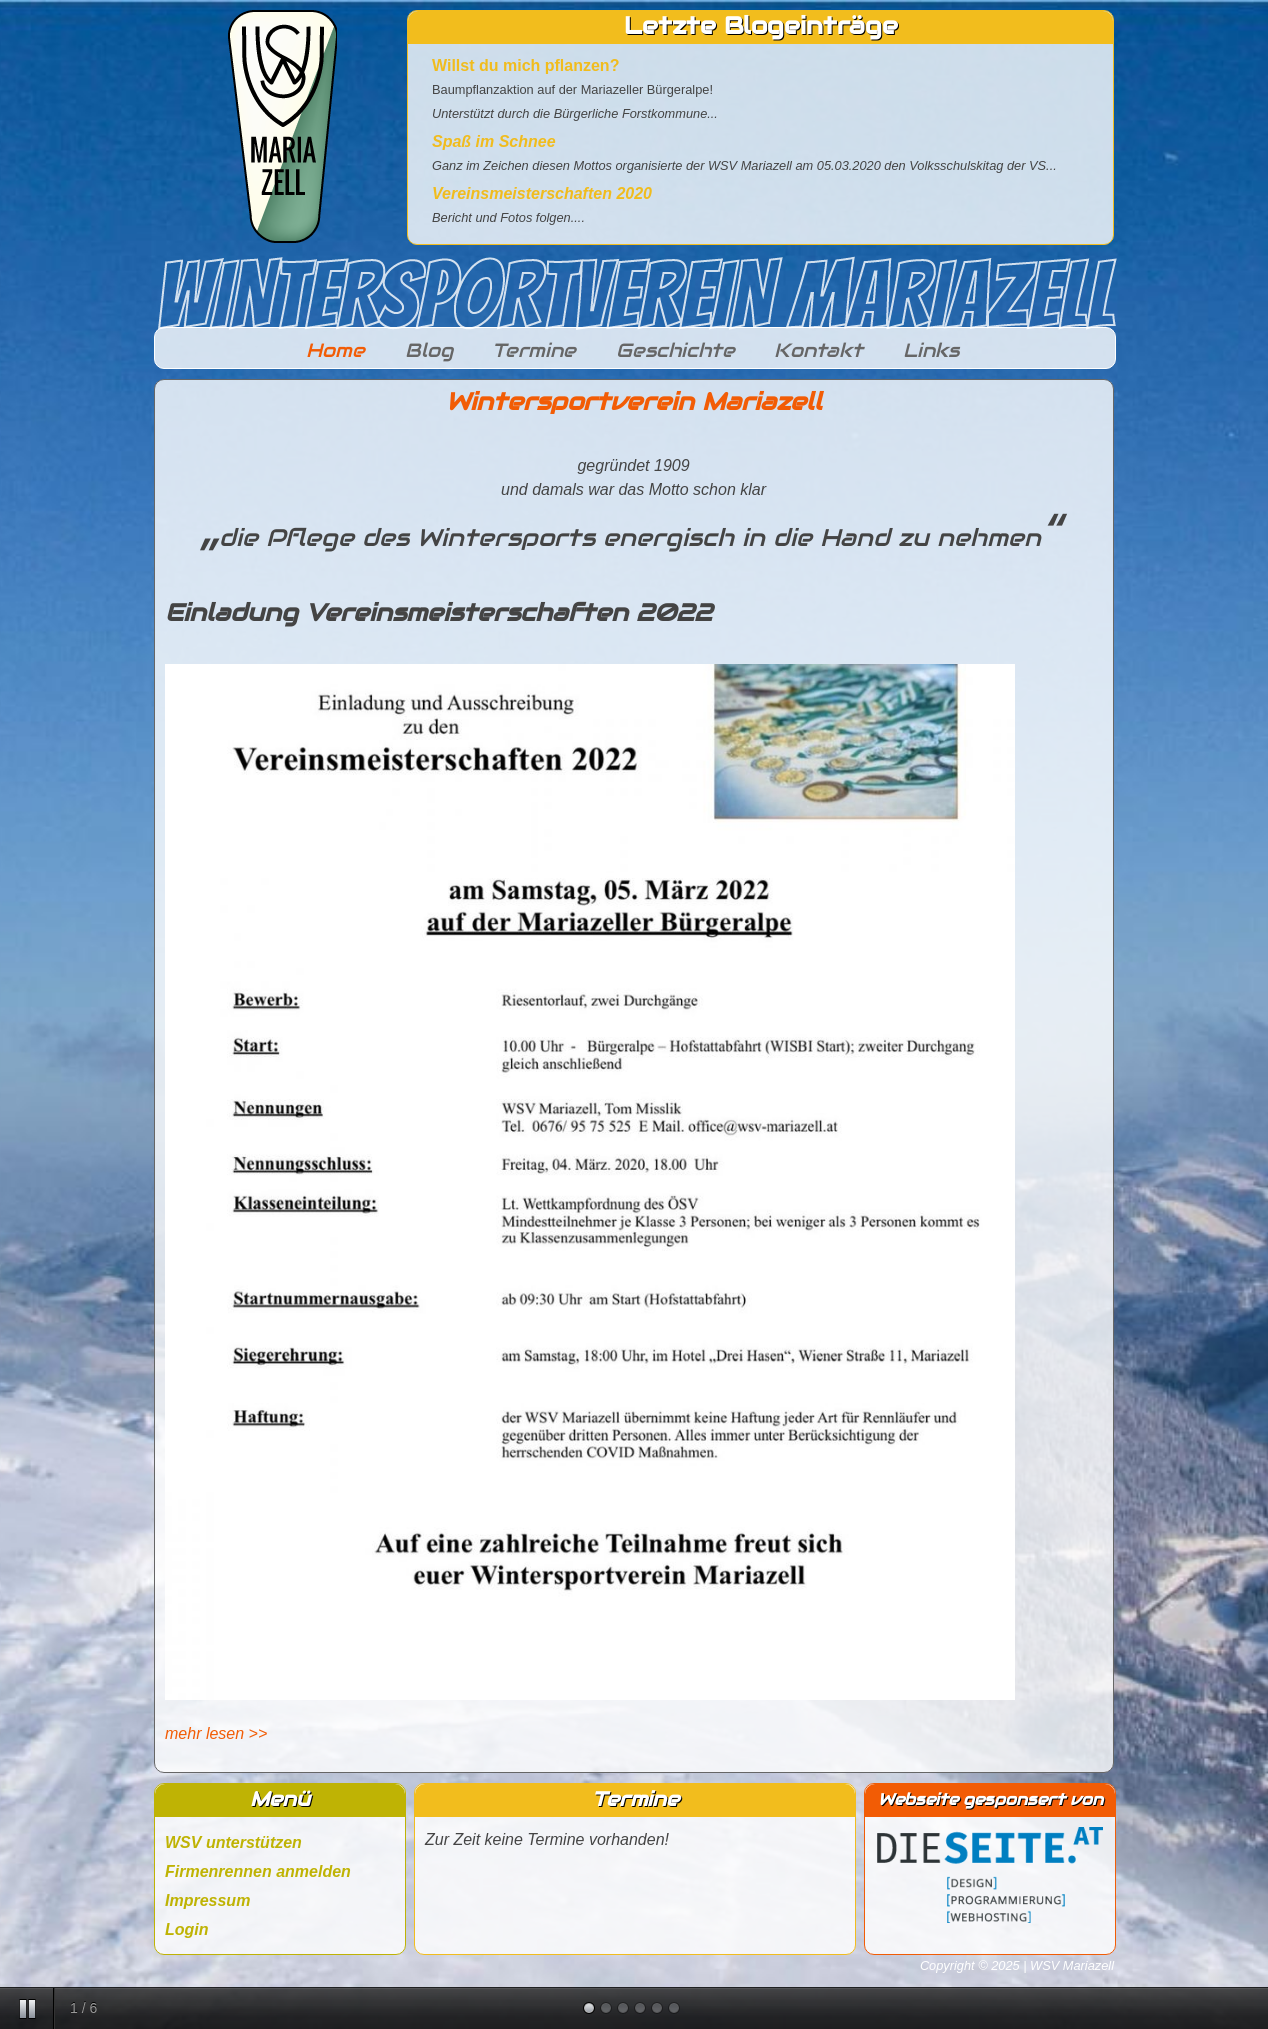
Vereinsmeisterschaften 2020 (542, 193)
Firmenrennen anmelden (258, 1871)
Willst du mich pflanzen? (525, 65)
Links (931, 350)
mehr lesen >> (216, 1733)
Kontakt (818, 350)
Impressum (207, 1900)
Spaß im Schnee (494, 141)
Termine (534, 350)
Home (335, 350)
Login (187, 1929)
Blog (429, 350)
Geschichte (675, 350)
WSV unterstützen (233, 1842)
